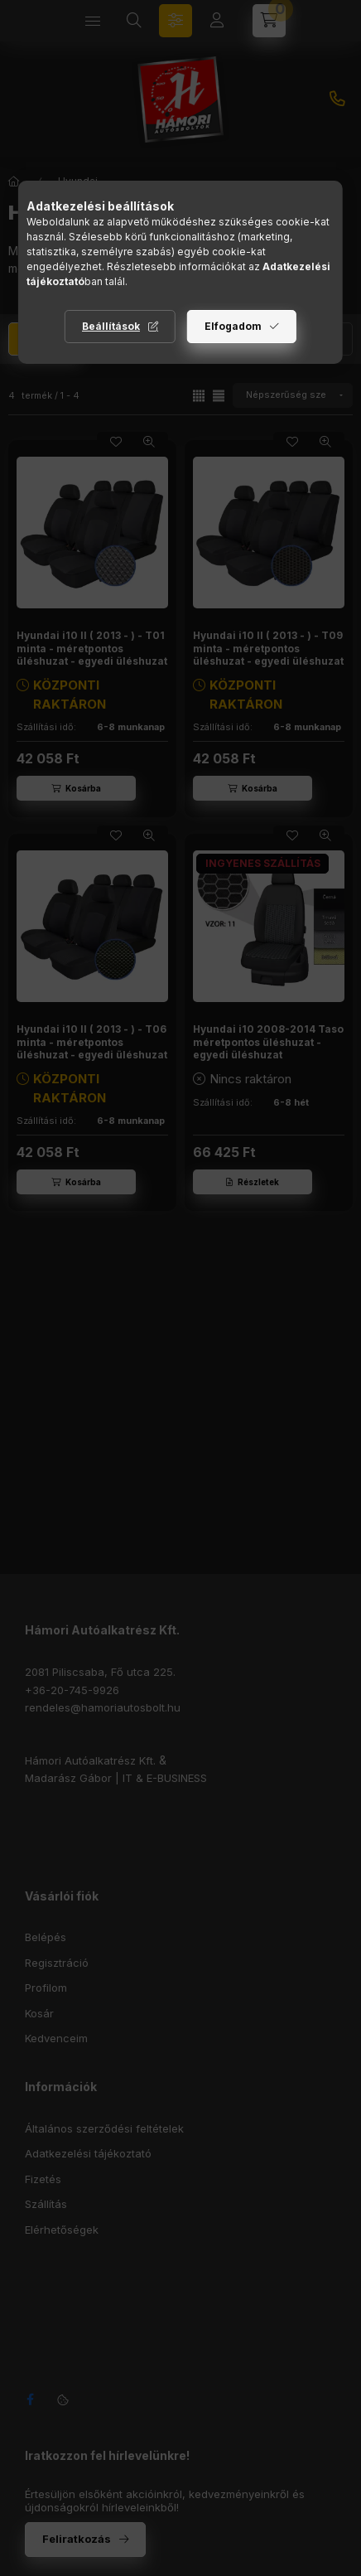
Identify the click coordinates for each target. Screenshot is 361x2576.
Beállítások (111, 326)
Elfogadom (233, 326)
